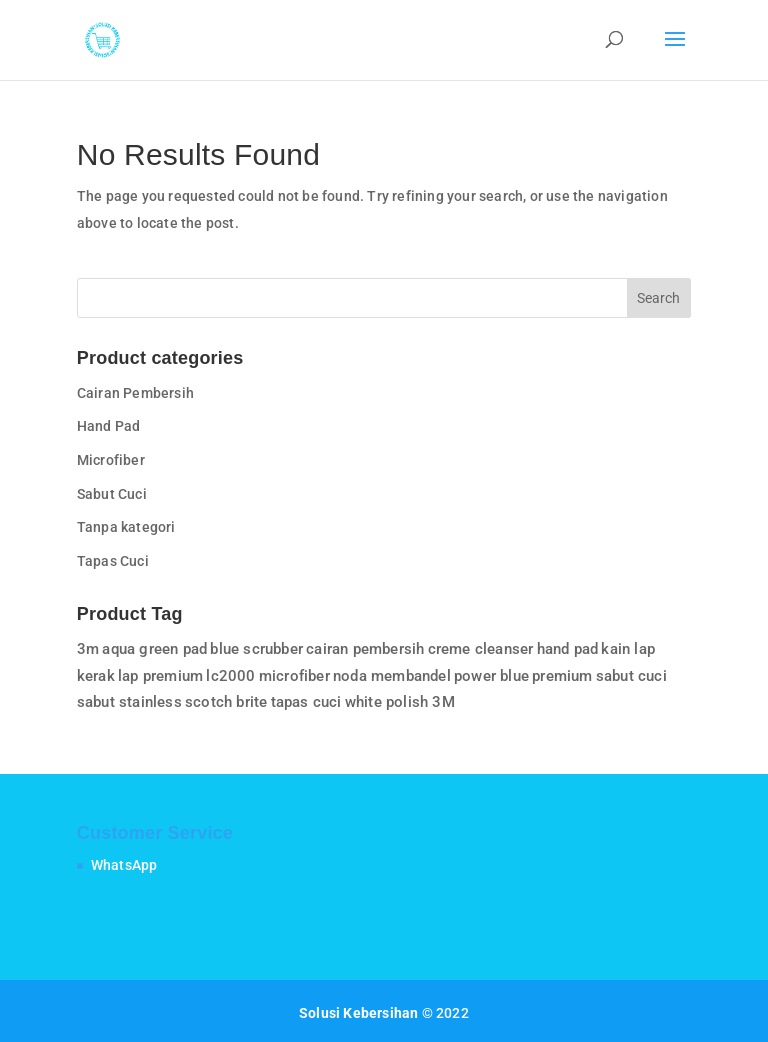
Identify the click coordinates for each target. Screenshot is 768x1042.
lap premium (160, 676)
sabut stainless (129, 702)
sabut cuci (631, 676)
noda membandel (392, 676)
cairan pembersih (365, 649)
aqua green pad (154, 649)
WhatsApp (124, 865)
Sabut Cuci (112, 494)
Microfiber (111, 460)
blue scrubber (256, 649)
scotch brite (226, 702)
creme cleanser (481, 649)
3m (88, 649)
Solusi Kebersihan (358, 1013)
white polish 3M (400, 702)
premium (562, 676)
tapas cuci (306, 702)
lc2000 (230, 676)
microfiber (294, 676)
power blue (491, 676)
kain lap (628, 649)
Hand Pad (109, 426)
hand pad (568, 649)
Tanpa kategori (126, 527)
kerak (96, 676)
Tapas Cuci (113, 561)
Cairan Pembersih (135, 393)
